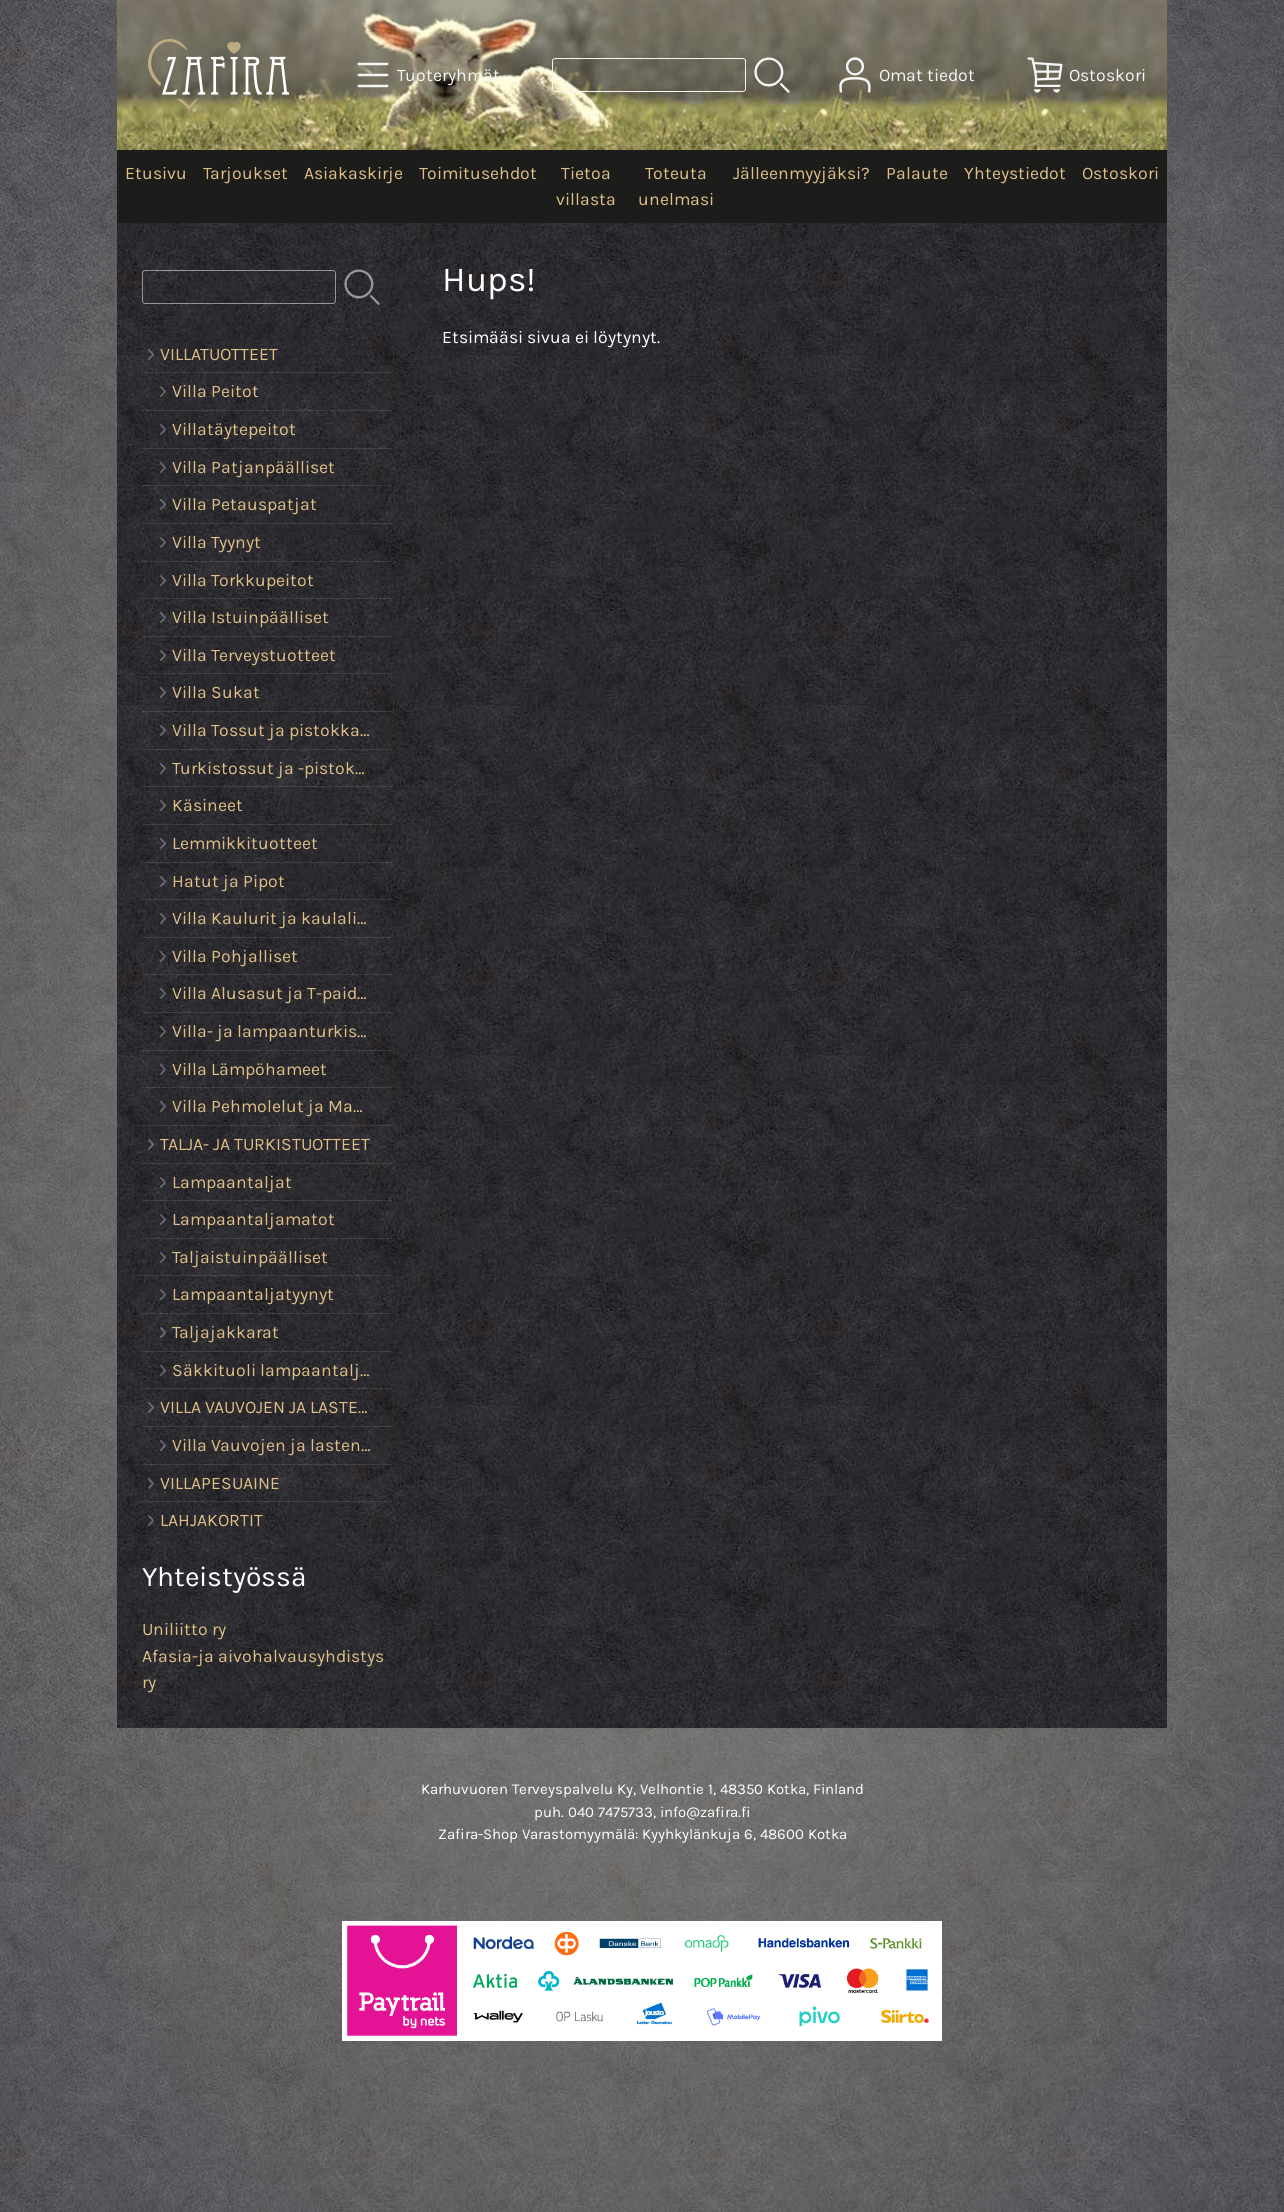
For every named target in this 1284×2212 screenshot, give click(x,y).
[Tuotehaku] (649, 75)
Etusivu (156, 173)
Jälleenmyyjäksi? (801, 173)
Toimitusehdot (478, 173)
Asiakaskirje (353, 173)
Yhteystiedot (1015, 173)
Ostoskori (1120, 173)
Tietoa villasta (586, 186)
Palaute (917, 173)
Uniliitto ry (184, 1629)
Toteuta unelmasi (676, 186)
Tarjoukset (245, 173)
